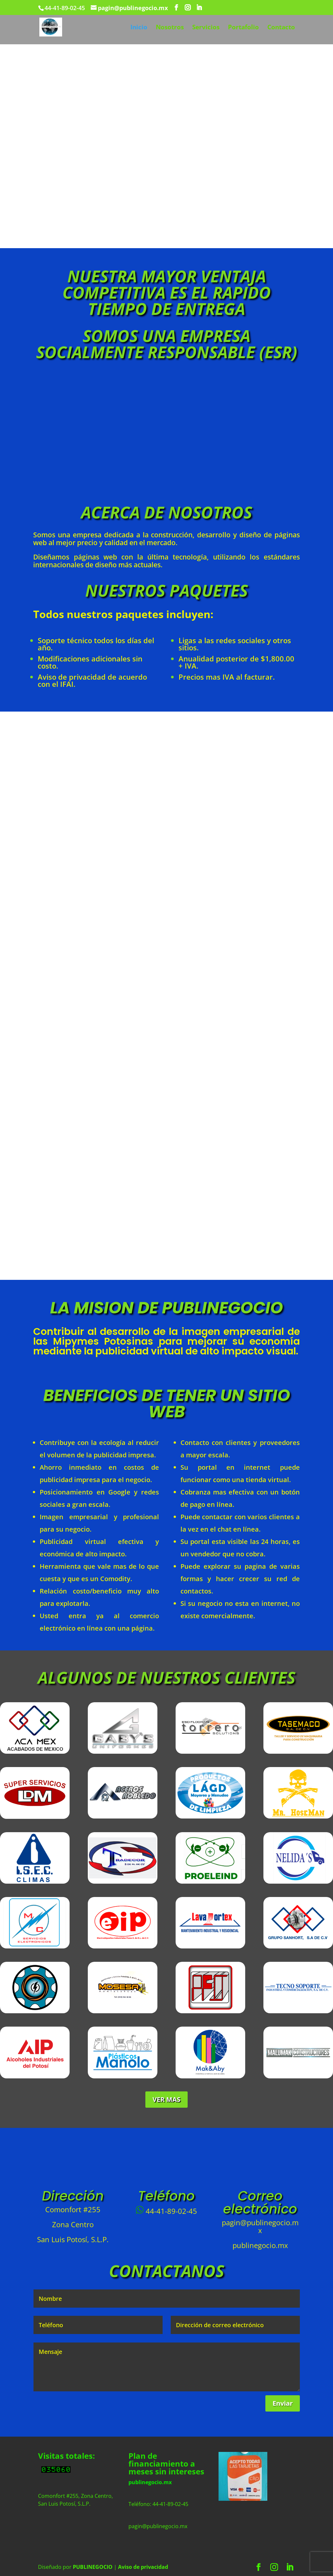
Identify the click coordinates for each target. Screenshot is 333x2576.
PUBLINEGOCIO (93, 2566)
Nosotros (170, 28)
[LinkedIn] (199, 8)
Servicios (206, 28)
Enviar (283, 2403)
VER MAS (166, 2099)
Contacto (281, 28)
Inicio (138, 28)
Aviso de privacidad (143, 2566)
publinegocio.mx (150, 2482)
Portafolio (243, 28)
